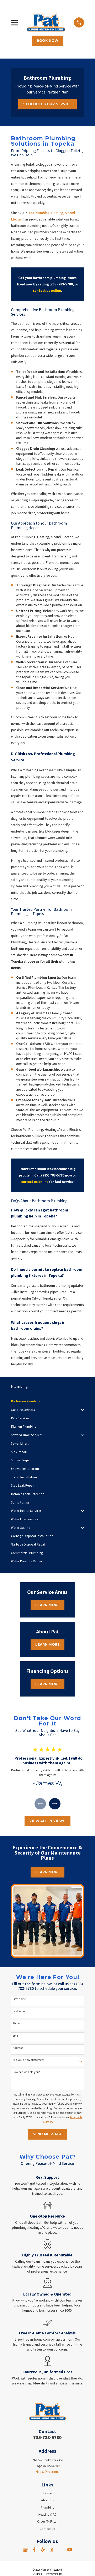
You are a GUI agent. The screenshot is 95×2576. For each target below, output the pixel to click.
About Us (47, 2501)
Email (16, 2036)
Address (18, 2048)
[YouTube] (69, 2550)
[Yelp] (43, 2550)
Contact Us (47, 2529)
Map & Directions (47, 2472)
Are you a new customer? (28, 2060)
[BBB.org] (52, 2550)
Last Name (19, 2011)
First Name (19, 1999)
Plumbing (47, 2508)
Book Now (47, 41)
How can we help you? (26, 2072)
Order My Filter (47, 2522)
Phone (17, 2024)
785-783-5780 (47, 2438)
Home (47, 2494)
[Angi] (60, 2550)
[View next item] (55, 1804)
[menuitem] (47, 1401)
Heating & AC (47, 2515)
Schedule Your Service (47, 104)
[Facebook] (34, 2550)
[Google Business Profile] (25, 2550)
